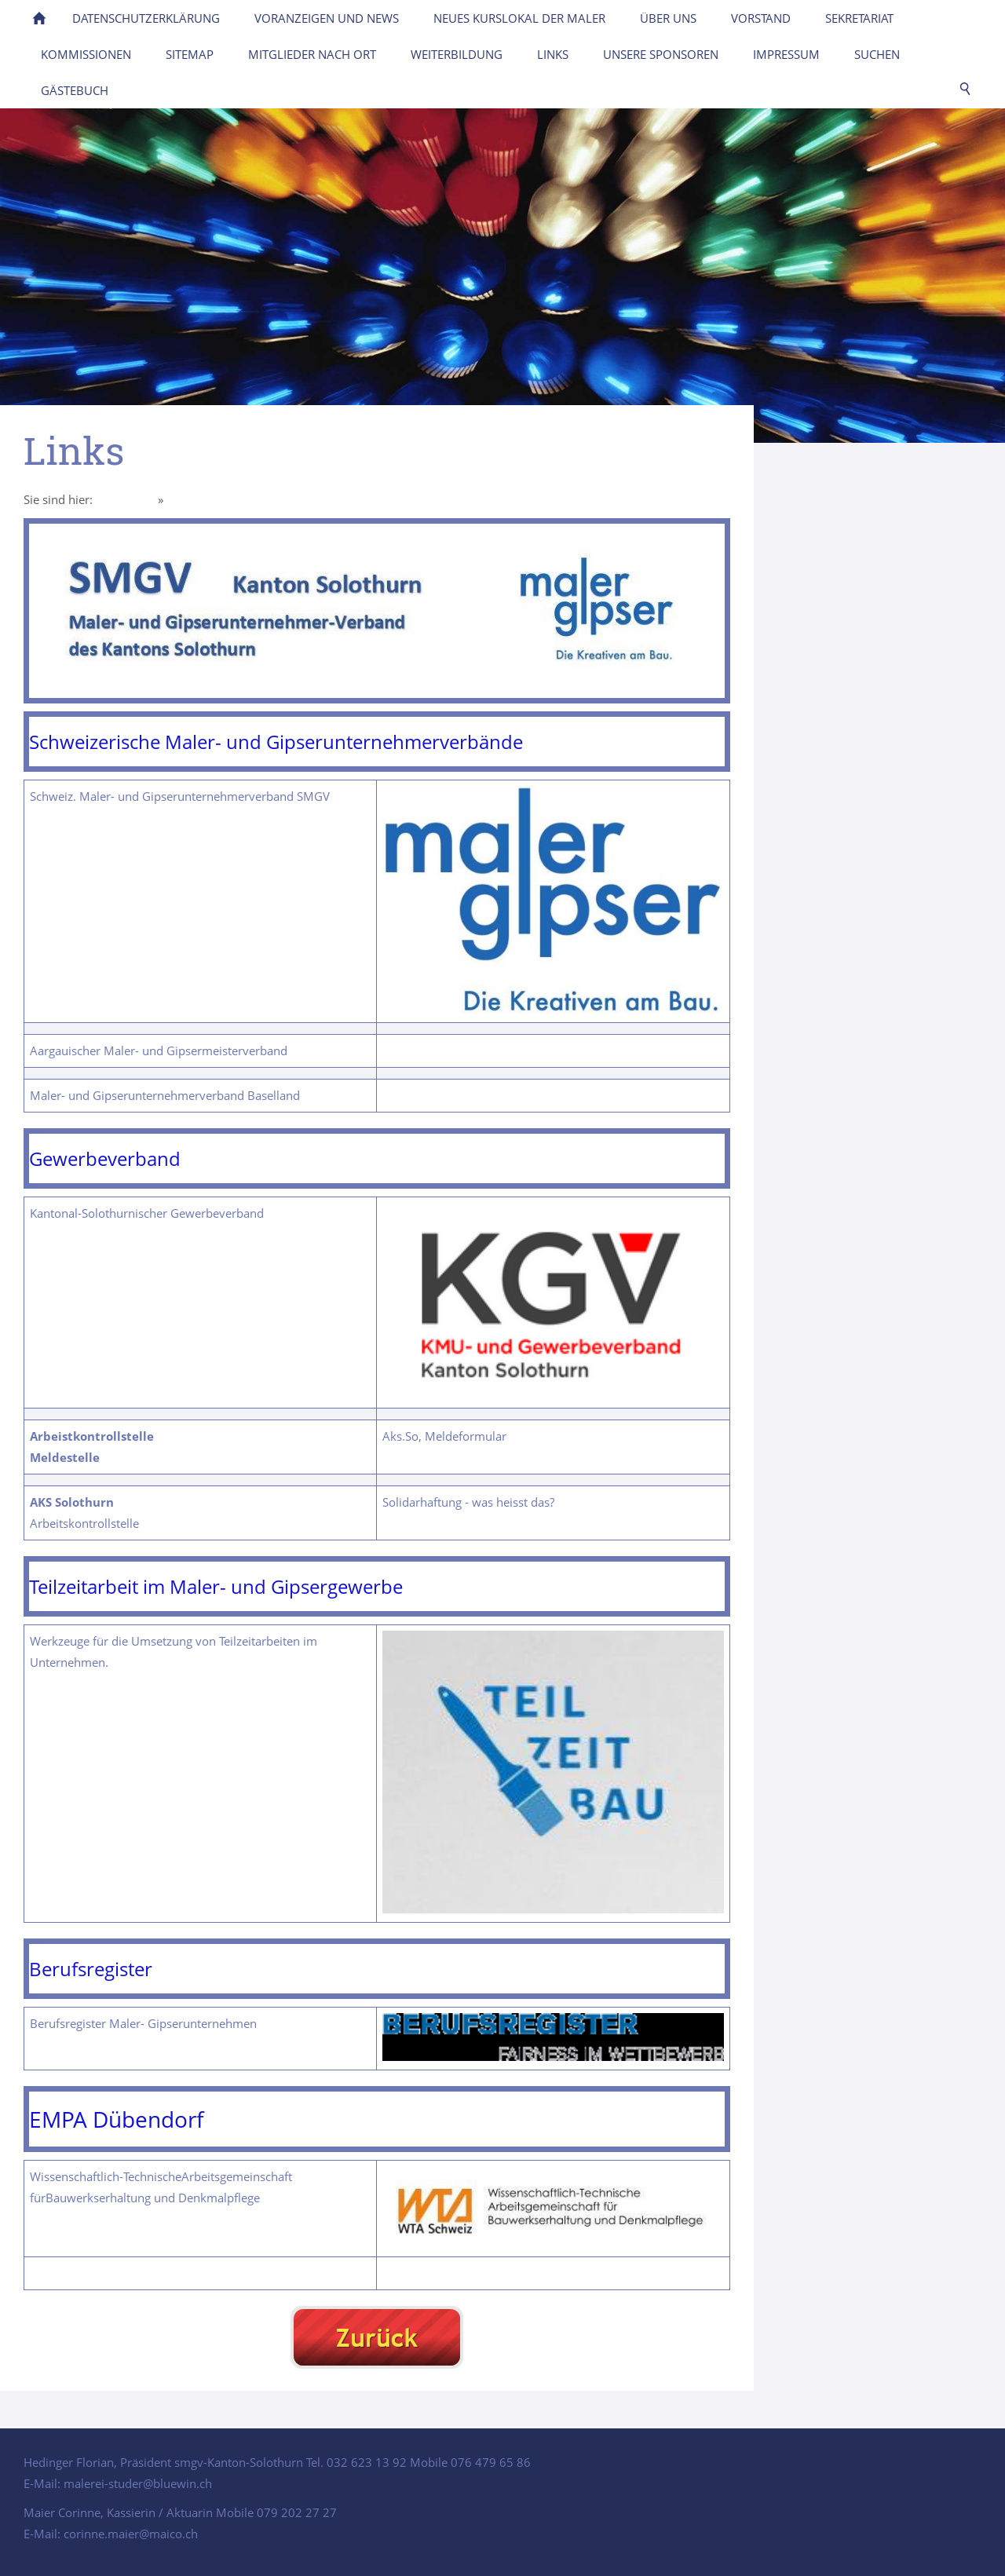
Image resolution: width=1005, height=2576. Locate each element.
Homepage (125, 499)
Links (180, 499)
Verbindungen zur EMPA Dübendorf (479, 2273)
